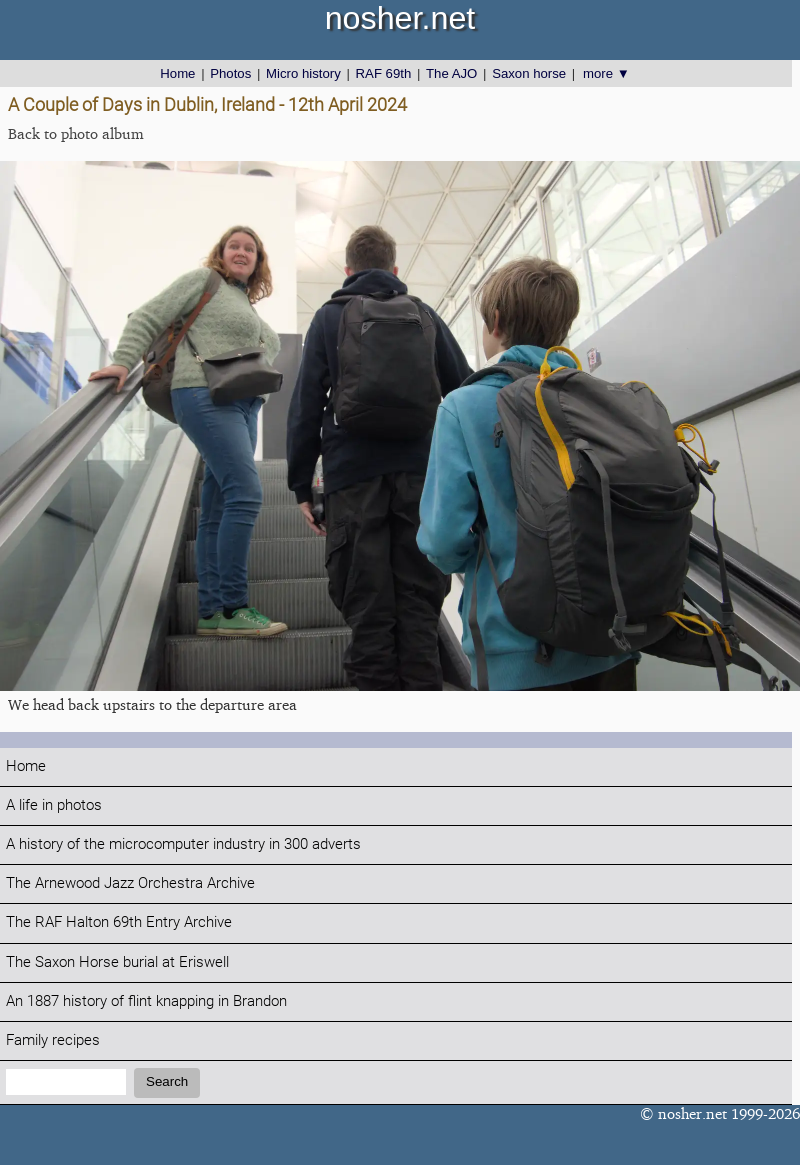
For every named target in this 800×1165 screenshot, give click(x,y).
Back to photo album (76, 133)
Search (167, 1081)
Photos (230, 73)
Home (177, 73)
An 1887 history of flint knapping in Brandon (146, 1001)
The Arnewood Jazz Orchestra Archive (130, 883)
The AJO (451, 73)
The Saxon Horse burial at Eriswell (117, 962)
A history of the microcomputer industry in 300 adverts (183, 844)
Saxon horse (529, 73)
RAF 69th (384, 73)
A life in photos (54, 805)
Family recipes (53, 1040)
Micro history (303, 73)
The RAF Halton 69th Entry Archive (119, 922)
